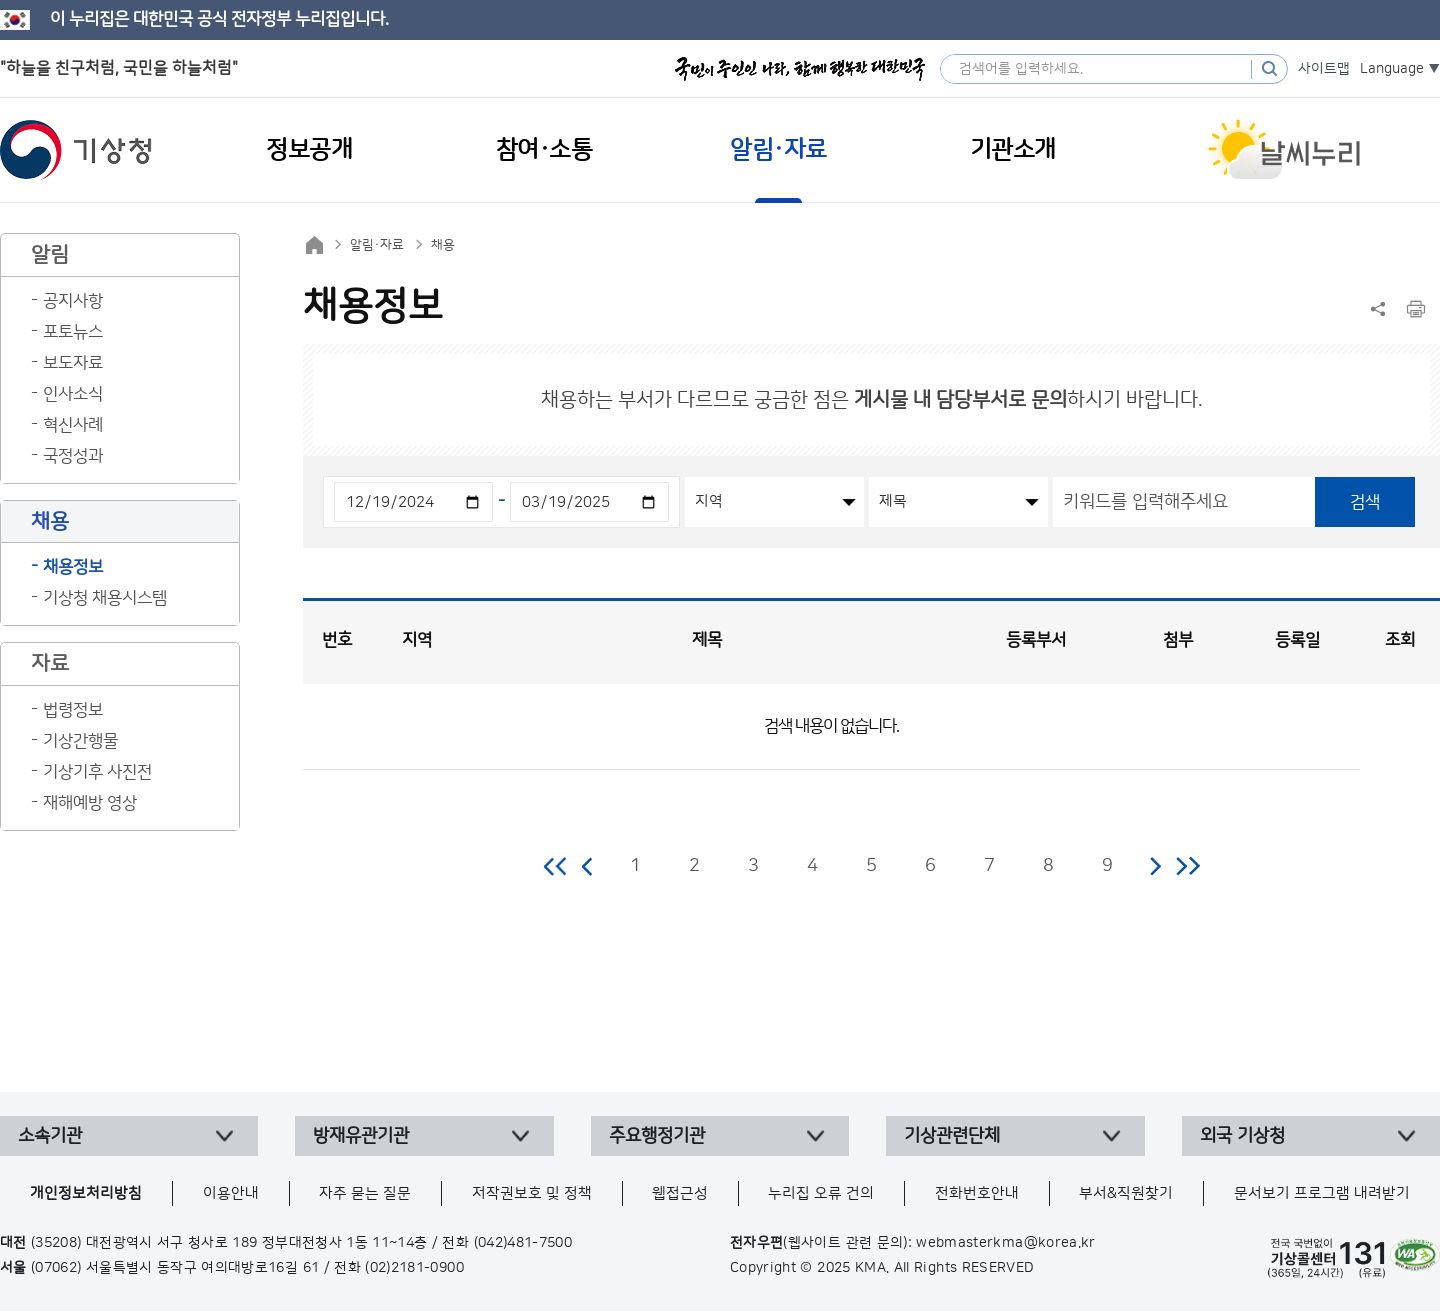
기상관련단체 (952, 1136)
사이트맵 (1324, 69)
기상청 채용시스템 (105, 598)
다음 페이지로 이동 (1155, 866)
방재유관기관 (361, 1136)
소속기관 (50, 1136)
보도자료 (73, 363)
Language (1392, 69)
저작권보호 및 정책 (532, 1193)
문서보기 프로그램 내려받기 (1322, 1193)
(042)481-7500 (523, 1243)
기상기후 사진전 (97, 772)
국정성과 (73, 456)
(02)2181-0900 (414, 1268)
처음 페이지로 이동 (556, 866)
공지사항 (73, 301)
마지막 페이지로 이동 (1187, 866)
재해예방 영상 (90, 803)
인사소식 (73, 394)
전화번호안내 (977, 1193)
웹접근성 (680, 1193)
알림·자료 (377, 245)
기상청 (76, 150)
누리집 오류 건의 (821, 1193)
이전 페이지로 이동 (588, 866)
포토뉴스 (73, 332)
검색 (1365, 502)
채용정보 (73, 567)
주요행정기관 (657, 1136)
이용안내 (231, 1193)
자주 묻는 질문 (365, 1193)
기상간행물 (80, 741)
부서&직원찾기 (1126, 1193)
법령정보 (73, 710)
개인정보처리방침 (86, 1193)
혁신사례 (73, 425)
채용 (443, 245)
